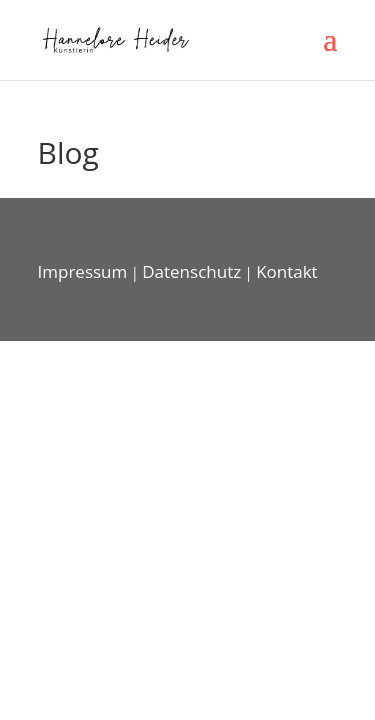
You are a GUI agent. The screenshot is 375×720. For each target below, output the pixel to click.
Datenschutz (191, 271)
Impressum (83, 271)
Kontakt (287, 271)
